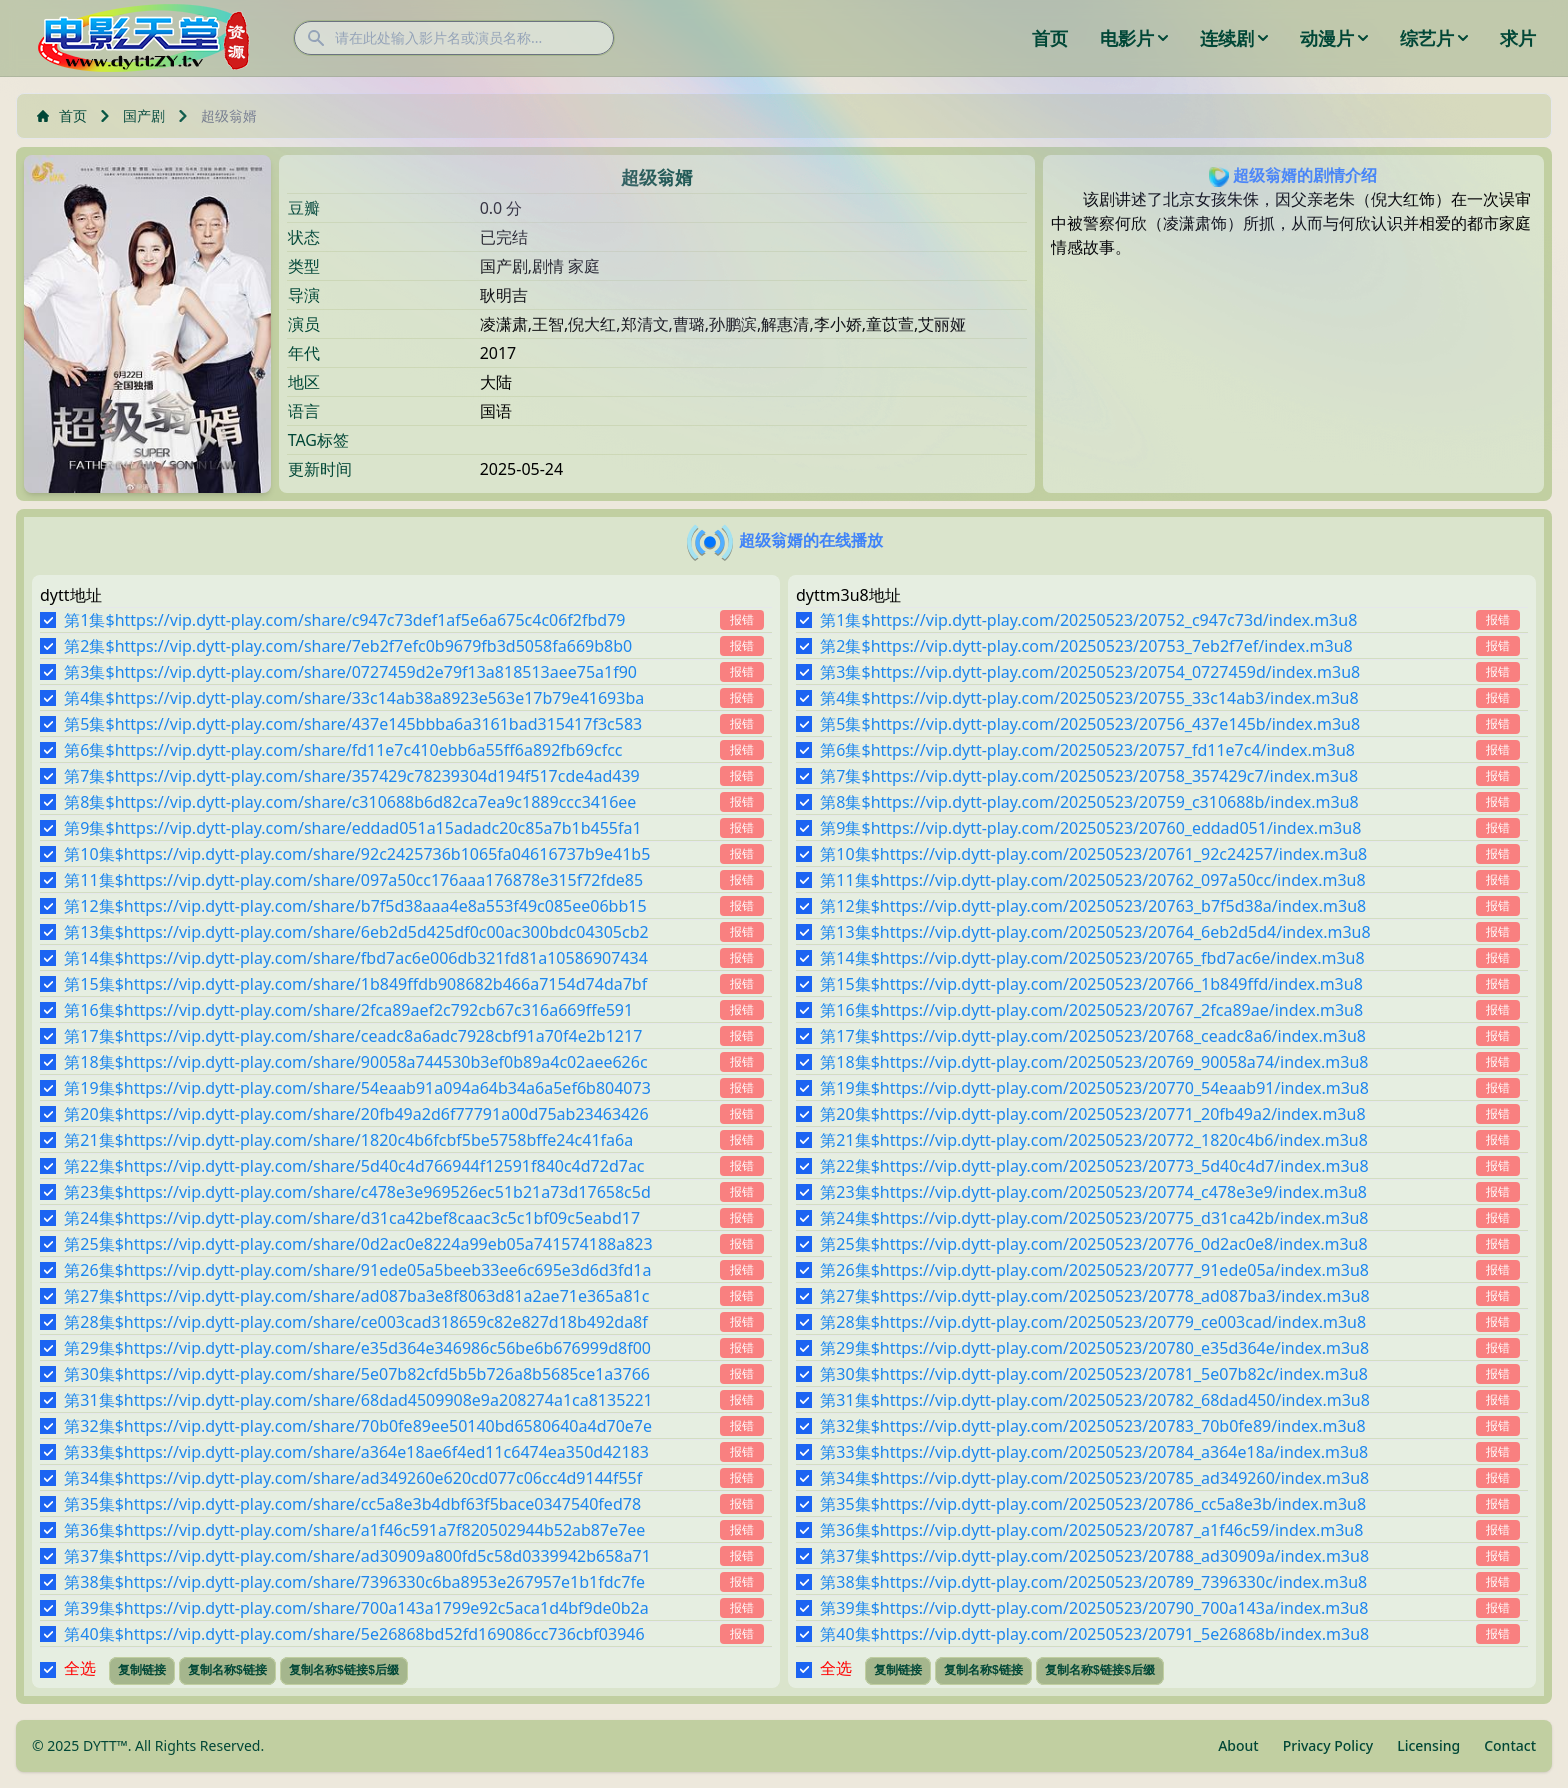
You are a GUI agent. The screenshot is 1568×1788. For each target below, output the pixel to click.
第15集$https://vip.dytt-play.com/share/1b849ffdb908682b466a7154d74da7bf (355, 984)
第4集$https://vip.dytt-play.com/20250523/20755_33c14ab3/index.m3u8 (1089, 698)
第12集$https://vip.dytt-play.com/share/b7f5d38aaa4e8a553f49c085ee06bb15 (355, 906)
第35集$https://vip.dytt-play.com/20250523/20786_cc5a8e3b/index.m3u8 (1093, 1504)
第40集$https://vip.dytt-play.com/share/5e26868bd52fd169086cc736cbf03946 (354, 1634)
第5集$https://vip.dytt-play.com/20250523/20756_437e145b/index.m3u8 (1090, 724)
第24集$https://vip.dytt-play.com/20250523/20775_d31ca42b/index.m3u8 (1094, 1218)
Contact (1510, 1745)
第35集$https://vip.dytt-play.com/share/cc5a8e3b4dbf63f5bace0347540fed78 (352, 1504)
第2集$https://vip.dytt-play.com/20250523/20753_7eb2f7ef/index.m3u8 (1086, 646)
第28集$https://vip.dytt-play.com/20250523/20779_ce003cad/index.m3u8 (1093, 1322)
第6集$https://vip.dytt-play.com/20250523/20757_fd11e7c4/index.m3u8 (1087, 750)
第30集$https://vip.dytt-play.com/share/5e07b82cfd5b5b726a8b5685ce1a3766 (357, 1374)
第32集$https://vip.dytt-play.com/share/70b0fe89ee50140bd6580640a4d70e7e (358, 1426)
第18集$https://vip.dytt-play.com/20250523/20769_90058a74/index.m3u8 (1094, 1062)
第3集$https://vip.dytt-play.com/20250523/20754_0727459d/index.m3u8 (1090, 672)
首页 (1050, 38)
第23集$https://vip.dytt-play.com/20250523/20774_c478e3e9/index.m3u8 (1093, 1192)
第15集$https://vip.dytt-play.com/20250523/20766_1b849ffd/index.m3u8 (1091, 984)
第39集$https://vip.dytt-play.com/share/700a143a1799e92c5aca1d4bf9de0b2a (356, 1608)
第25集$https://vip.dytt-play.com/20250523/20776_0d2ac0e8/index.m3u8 (1093, 1244)
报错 (742, 619)
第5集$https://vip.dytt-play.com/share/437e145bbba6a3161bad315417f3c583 (353, 724)
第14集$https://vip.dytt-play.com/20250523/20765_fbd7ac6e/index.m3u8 (1092, 958)
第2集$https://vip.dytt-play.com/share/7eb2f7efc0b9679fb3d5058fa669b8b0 (348, 646)
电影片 (1134, 38)
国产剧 (144, 115)
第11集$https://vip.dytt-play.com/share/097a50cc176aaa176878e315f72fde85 (353, 880)
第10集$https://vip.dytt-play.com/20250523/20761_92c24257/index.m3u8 (1093, 854)
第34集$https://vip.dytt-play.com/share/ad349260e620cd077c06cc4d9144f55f (353, 1478)
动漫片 (1334, 38)
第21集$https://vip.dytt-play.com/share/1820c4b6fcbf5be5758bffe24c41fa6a (348, 1140)
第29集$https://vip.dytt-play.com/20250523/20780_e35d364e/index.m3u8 (1094, 1348)
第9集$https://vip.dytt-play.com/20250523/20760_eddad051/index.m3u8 (1090, 828)
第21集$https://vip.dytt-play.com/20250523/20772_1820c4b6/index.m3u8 (1094, 1140)
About (1238, 1745)
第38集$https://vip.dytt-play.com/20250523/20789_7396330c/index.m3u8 (1093, 1582)
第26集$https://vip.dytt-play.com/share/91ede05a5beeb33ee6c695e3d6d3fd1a (357, 1270)
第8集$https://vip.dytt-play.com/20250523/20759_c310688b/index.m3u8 (1089, 802)
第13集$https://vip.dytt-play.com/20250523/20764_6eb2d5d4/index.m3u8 (1095, 932)
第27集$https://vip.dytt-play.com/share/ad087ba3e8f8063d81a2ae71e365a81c (356, 1296)
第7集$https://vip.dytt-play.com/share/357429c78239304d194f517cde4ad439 (351, 776)
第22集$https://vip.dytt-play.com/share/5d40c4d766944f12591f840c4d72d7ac (354, 1166)
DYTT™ (105, 1745)
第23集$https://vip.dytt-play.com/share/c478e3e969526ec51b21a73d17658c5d (357, 1192)
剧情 (548, 266)
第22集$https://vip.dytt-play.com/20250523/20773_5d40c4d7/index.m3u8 (1094, 1166)
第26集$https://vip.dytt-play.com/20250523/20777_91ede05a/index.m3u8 (1094, 1270)
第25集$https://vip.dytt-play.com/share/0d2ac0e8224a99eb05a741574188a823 (358, 1244)
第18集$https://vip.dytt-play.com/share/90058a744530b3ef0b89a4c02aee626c (355, 1062)
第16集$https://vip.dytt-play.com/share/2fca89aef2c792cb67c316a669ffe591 (348, 1010)
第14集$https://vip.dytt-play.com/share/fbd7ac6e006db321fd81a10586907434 (356, 958)
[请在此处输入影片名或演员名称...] (454, 38)
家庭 (584, 266)
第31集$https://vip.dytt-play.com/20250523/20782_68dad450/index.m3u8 (1095, 1400)
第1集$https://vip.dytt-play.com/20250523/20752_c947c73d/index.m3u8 (1088, 620)
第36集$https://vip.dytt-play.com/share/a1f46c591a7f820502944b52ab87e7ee (354, 1530)
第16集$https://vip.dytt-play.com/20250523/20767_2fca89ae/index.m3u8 (1091, 1010)
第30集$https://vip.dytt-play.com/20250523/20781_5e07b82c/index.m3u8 (1093, 1374)
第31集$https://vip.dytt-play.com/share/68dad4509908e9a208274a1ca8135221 (358, 1400)
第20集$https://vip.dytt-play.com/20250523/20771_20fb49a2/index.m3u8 (1092, 1114)
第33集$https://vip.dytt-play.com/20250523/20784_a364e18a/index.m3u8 (1094, 1452)
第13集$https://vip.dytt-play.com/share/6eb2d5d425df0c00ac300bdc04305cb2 (356, 932)
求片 (1518, 38)
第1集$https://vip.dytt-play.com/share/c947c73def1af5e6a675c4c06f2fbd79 (344, 620)
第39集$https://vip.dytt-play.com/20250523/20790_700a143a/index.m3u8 (1094, 1608)
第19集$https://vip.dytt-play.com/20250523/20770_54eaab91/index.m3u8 (1094, 1088)
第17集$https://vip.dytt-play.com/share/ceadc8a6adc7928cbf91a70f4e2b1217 (353, 1036)
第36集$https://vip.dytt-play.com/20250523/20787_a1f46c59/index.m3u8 (1091, 1530)
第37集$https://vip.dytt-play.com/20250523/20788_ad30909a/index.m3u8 (1094, 1556)
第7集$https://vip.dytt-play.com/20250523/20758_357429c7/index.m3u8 (1089, 776)
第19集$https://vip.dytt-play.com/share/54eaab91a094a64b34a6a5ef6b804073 (357, 1088)
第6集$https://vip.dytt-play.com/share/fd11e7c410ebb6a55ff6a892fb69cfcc (343, 750)
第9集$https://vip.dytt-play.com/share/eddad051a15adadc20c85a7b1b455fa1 (352, 828)
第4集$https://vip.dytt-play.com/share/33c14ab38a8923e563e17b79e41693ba (354, 698)
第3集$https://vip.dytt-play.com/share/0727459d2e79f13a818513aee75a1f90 (350, 672)
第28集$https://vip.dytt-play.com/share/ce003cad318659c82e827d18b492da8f (355, 1322)
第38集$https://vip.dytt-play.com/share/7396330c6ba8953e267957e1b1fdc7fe (354, 1582)
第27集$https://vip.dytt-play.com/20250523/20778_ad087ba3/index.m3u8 (1094, 1296)
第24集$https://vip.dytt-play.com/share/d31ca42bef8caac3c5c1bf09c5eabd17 (352, 1218)
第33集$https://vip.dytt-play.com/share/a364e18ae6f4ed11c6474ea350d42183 (356, 1452)
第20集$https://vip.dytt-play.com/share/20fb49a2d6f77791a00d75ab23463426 (356, 1114)
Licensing (1428, 1745)
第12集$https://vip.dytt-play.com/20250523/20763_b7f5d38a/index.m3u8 (1093, 906)
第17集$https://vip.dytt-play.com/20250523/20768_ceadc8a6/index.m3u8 (1093, 1036)
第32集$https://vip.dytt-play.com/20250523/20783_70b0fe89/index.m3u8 (1092, 1426)
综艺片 (1434, 38)
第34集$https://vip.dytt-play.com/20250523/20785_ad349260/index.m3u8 (1094, 1478)
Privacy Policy (1328, 1745)
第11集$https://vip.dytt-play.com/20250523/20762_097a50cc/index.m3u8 (1092, 880)
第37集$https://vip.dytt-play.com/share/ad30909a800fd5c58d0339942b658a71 (357, 1556)
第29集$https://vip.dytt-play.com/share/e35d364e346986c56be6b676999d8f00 (357, 1348)
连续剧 (1234, 38)
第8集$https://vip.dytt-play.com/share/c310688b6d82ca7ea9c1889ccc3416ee (350, 802)
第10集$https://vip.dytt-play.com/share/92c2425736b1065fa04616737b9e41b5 (357, 854)
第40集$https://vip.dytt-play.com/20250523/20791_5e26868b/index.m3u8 (1094, 1634)
